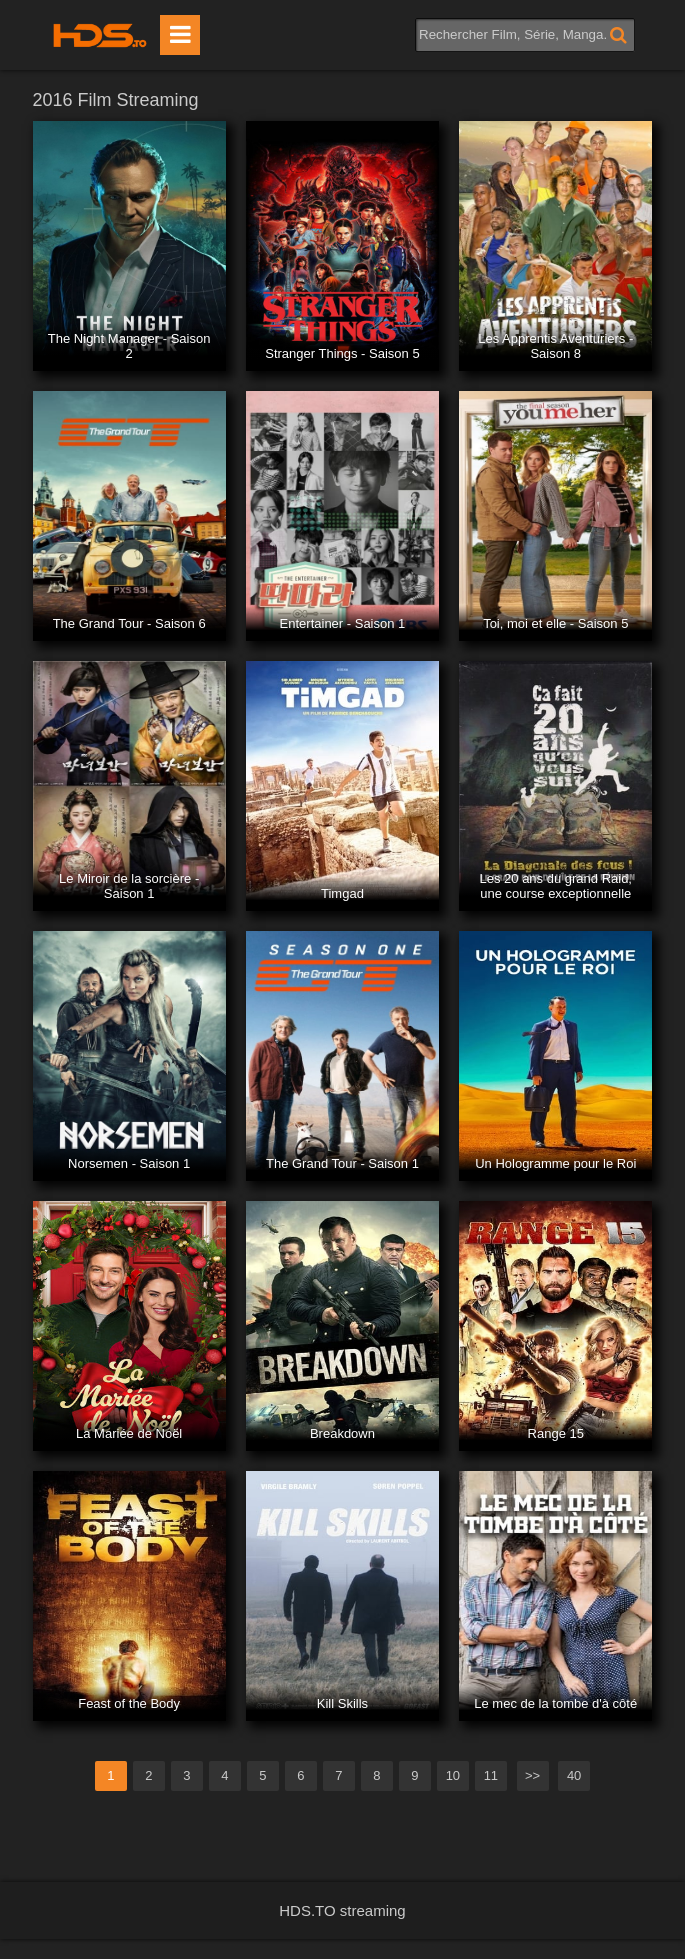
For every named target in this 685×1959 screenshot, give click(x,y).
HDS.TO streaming (342, 1910)
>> (532, 1775)
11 (491, 1775)
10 (453, 1775)
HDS (100, 35)
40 (574, 1775)
